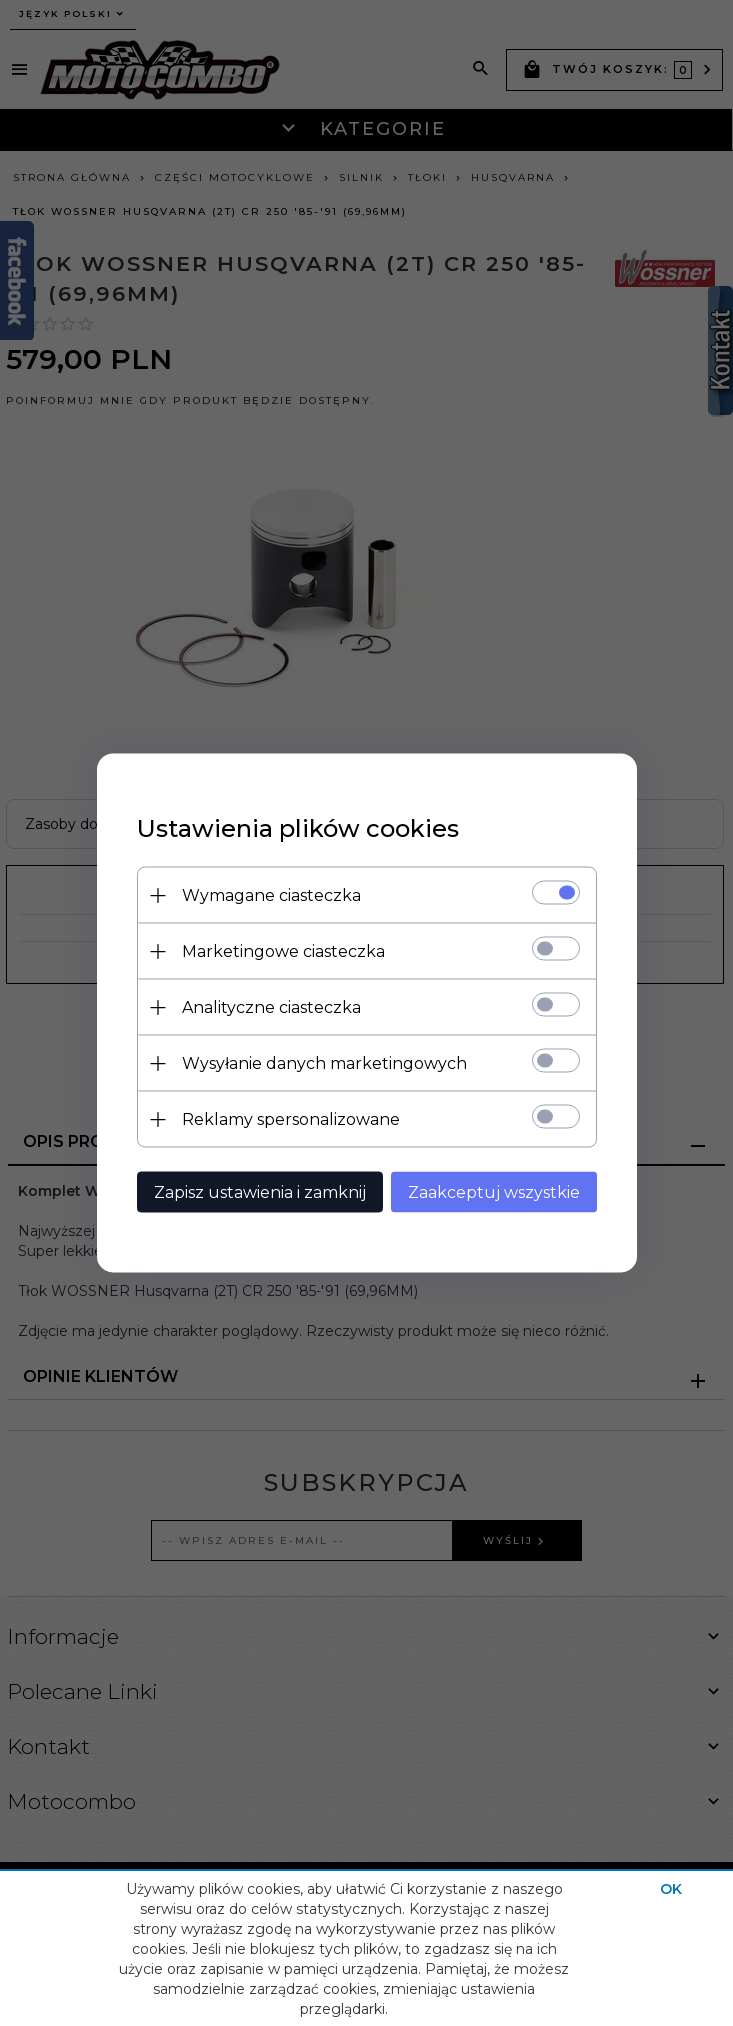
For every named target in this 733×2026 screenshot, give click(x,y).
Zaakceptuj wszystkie (494, 1192)
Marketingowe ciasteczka (283, 951)
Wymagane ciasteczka (271, 895)
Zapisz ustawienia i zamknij (260, 1192)
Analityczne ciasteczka (271, 1007)
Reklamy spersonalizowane (291, 1119)
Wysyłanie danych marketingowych (324, 1063)
